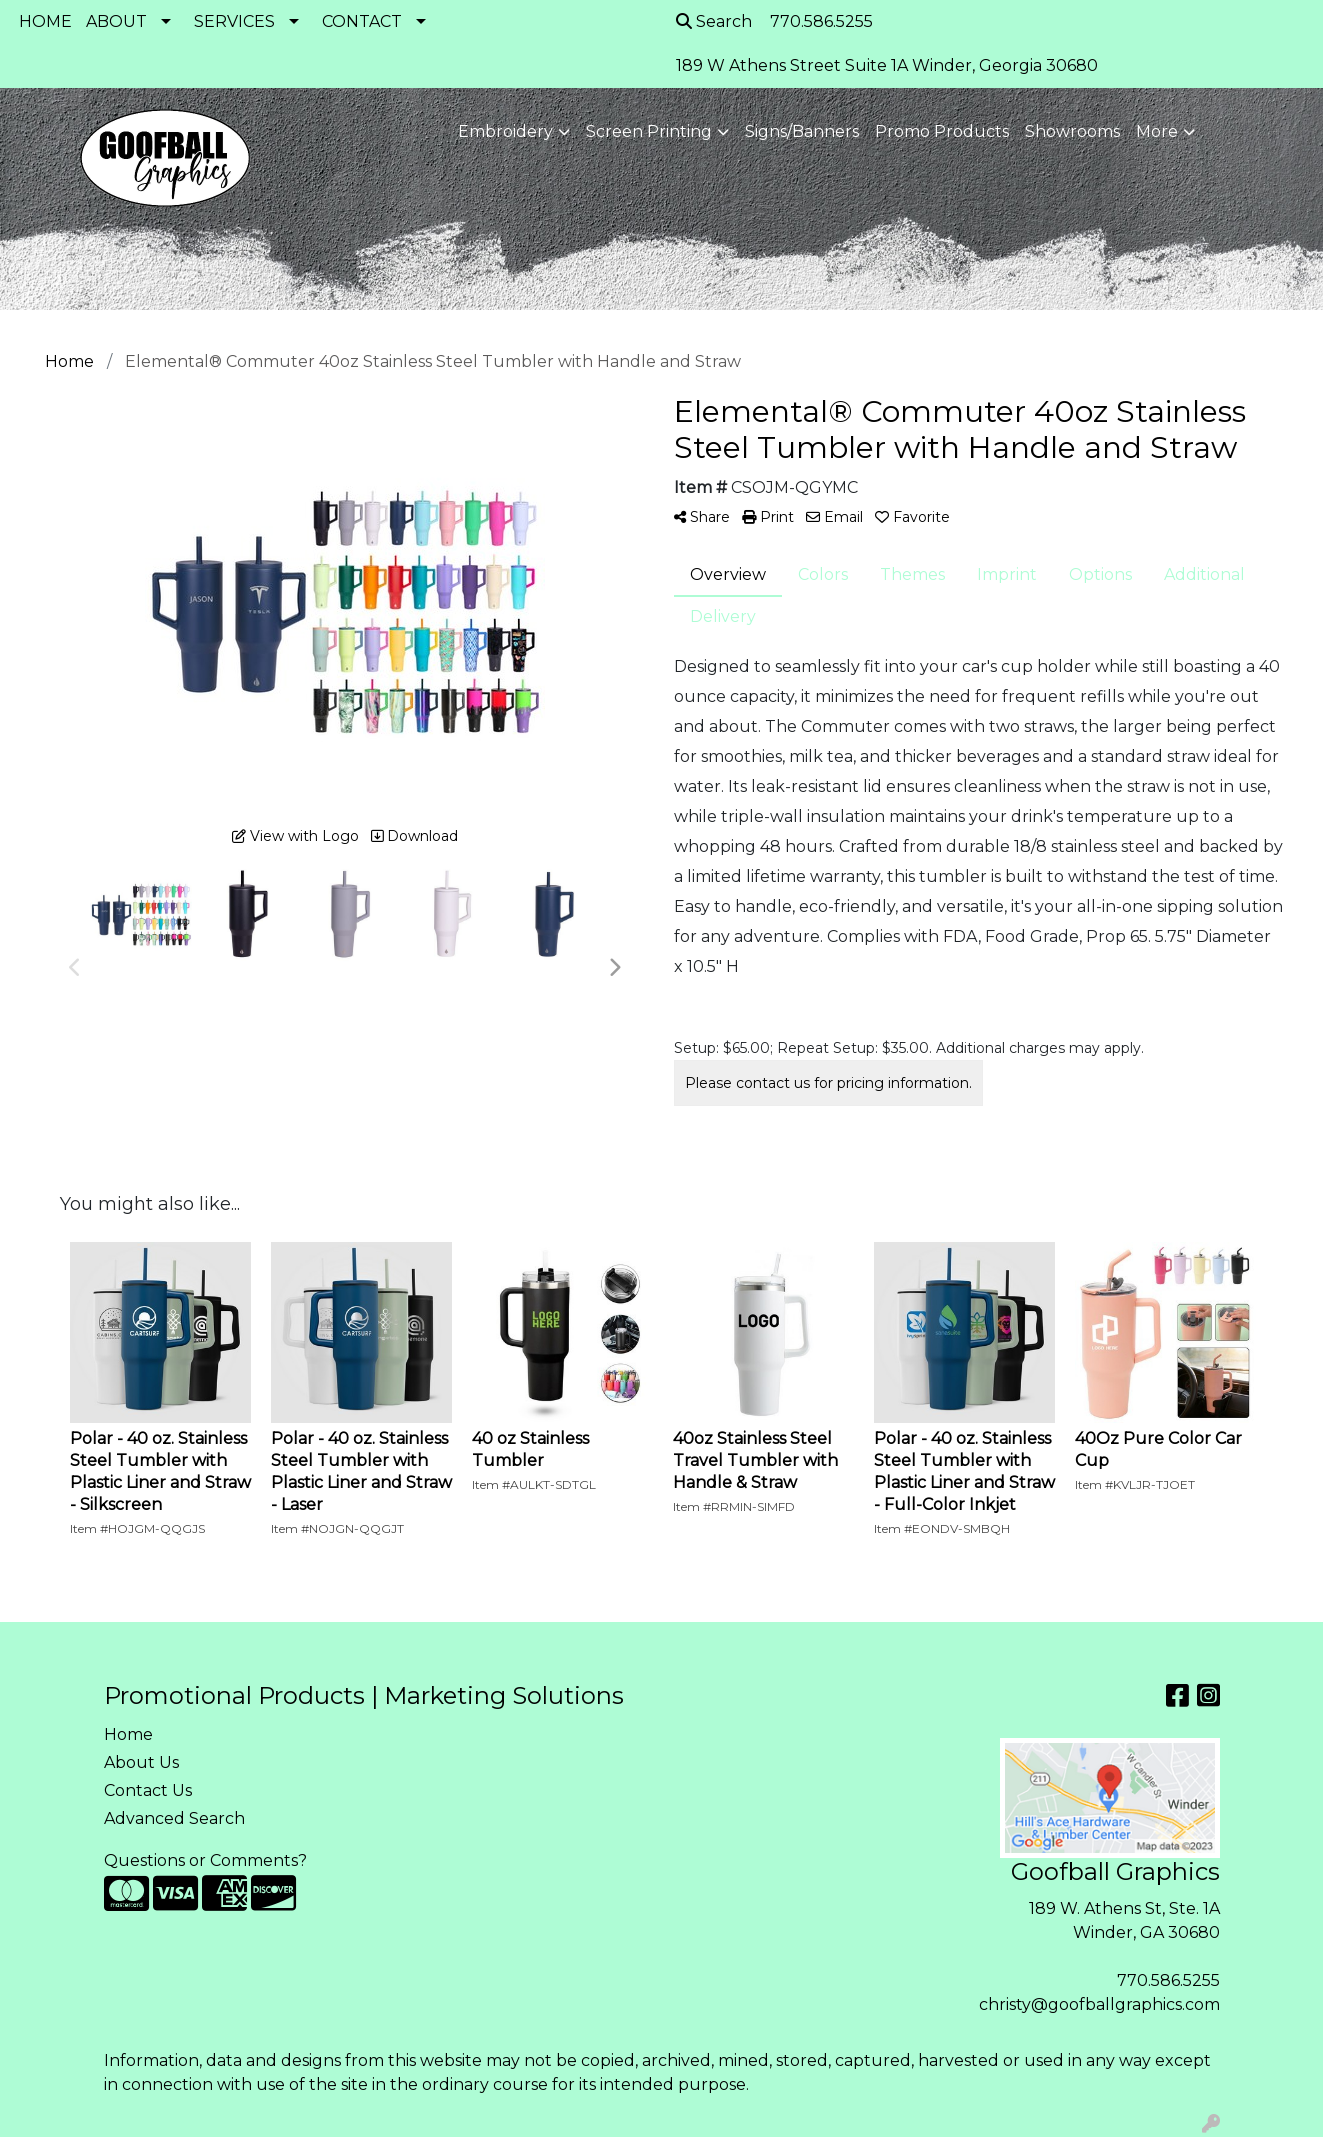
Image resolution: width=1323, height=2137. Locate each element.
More (1157, 131)
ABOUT (116, 21)
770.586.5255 (1168, 1980)
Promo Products (942, 131)
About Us (141, 1762)
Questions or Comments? (205, 1860)
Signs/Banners (802, 131)
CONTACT (362, 21)
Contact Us (148, 1790)
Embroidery (505, 131)
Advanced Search (174, 1818)
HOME (45, 21)
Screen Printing (649, 131)
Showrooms (1072, 131)
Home (128, 1734)
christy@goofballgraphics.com (1099, 2004)
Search (714, 21)
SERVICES (234, 21)
